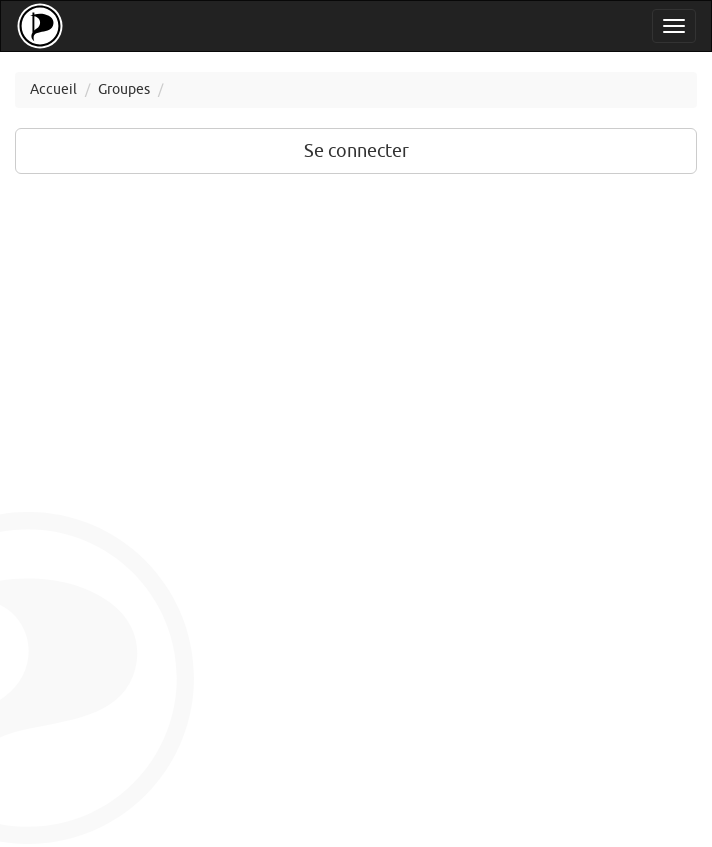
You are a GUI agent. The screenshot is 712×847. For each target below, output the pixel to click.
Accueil (53, 89)
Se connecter (356, 151)
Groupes (124, 89)
